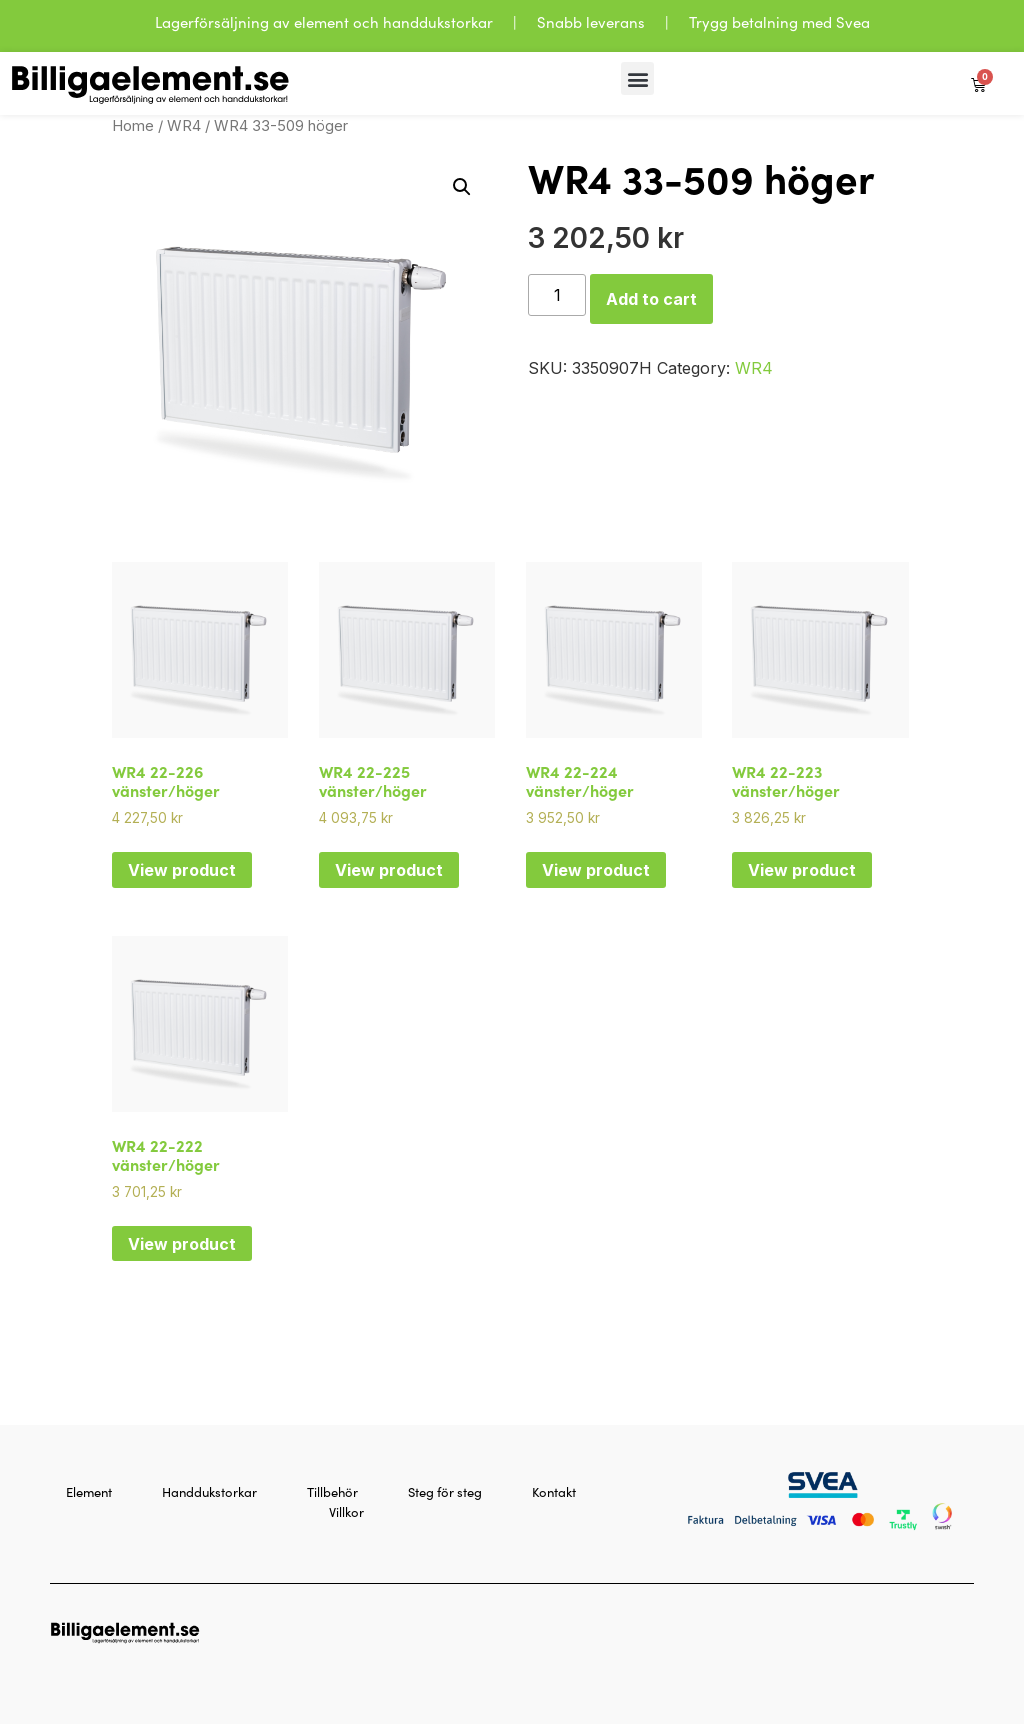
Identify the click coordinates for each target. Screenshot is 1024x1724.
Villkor (346, 1511)
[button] (637, 78)
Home (133, 126)
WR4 (184, 126)
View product (182, 870)
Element (89, 1491)
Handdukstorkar (209, 1491)
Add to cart (651, 299)
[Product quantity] (557, 295)
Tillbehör (332, 1491)
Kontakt (554, 1491)
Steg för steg (445, 1491)
